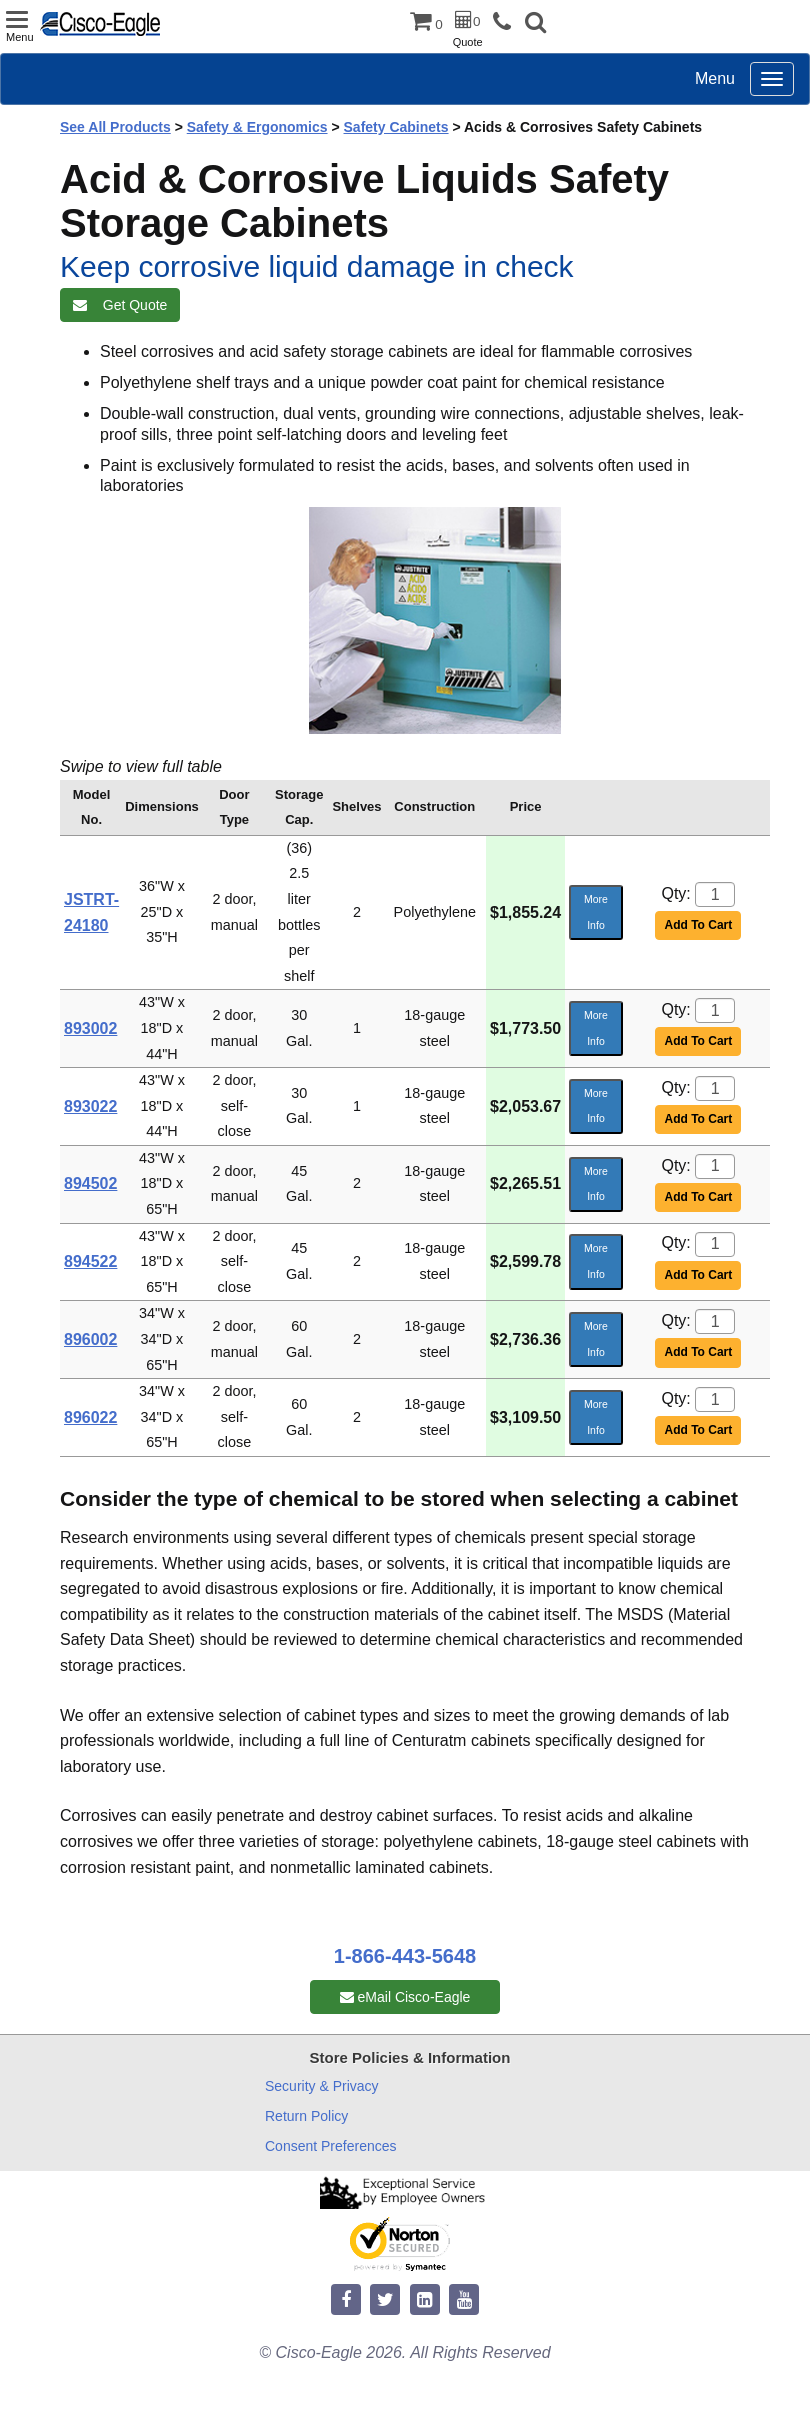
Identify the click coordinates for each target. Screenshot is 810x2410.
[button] (535, 24)
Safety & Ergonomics (257, 127)
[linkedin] (425, 2300)
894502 (90, 1183)
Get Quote (120, 305)
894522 (90, 1261)
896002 (90, 1339)
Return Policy (306, 2116)
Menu (715, 78)
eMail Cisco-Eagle (405, 1997)
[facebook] (346, 2300)
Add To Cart (698, 925)
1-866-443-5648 (405, 1956)
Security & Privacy (322, 2086)
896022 (90, 1417)
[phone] (507, 22)
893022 (90, 1106)
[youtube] (464, 2300)
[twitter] (385, 2300)
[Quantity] (715, 894)
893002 (90, 1028)
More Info (596, 912)
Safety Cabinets (396, 127)
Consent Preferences (331, 2146)
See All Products (115, 127)
